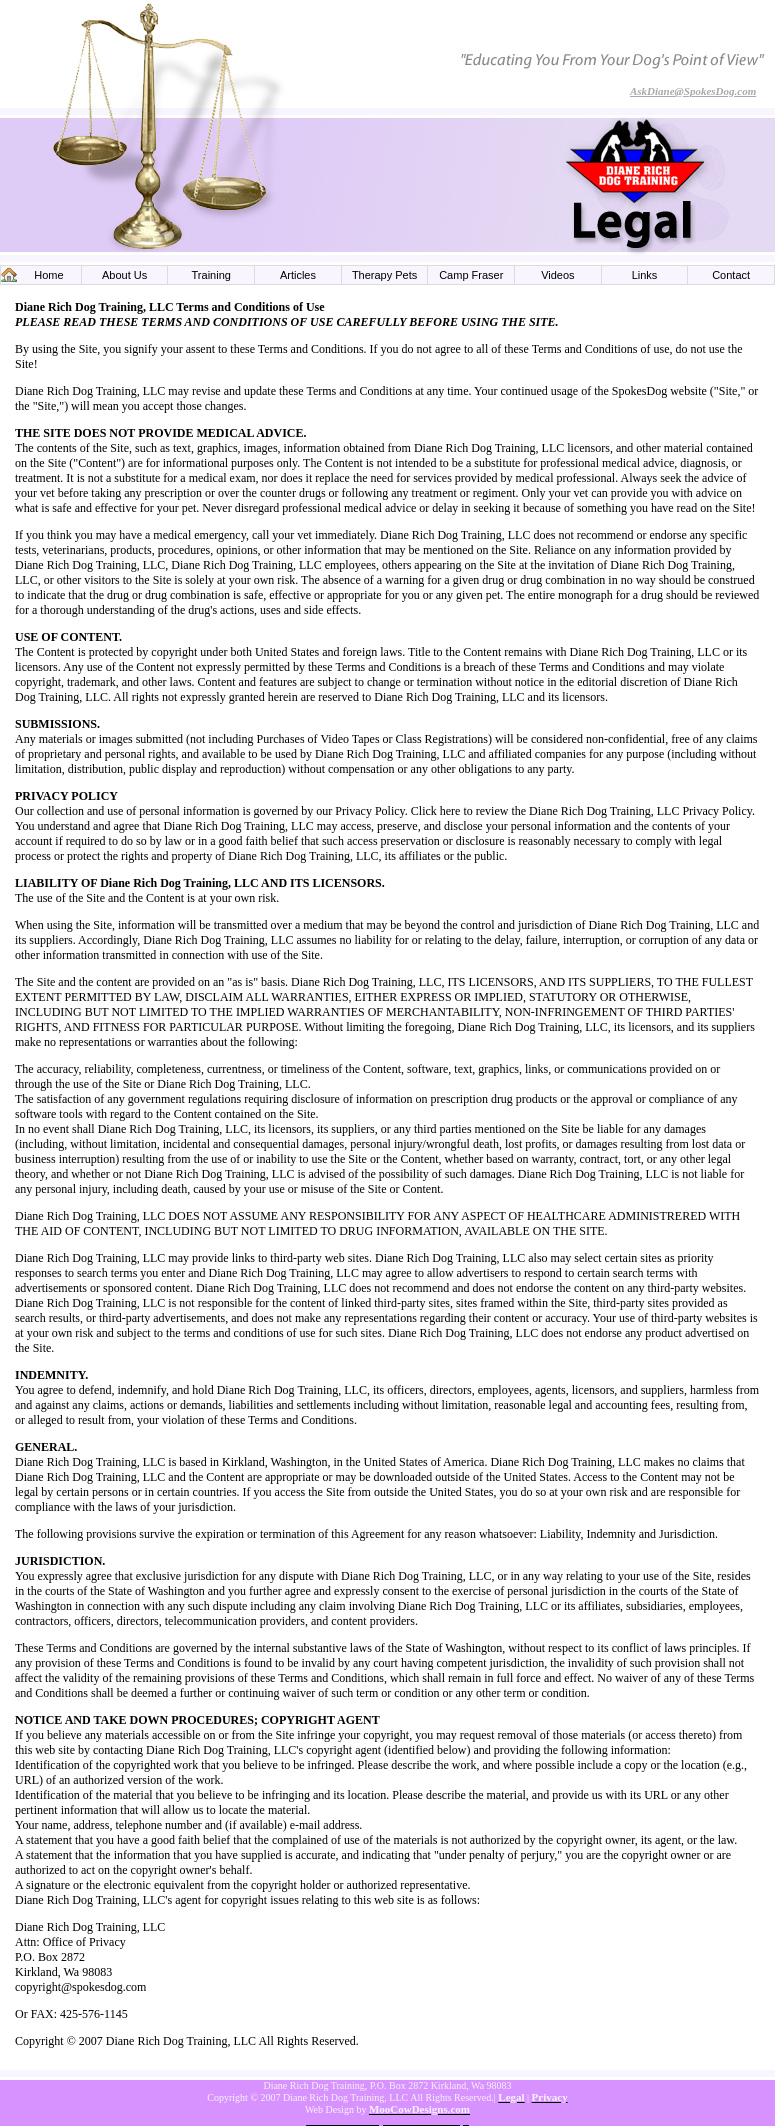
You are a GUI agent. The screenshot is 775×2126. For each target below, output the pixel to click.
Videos (557, 275)
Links (645, 275)
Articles (298, 275)
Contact (731, 275)
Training (211, 275)
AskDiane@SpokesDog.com (693, 91)
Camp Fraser (471, 275)
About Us (124, 275)
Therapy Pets (384, 275)
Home (48, 275)
